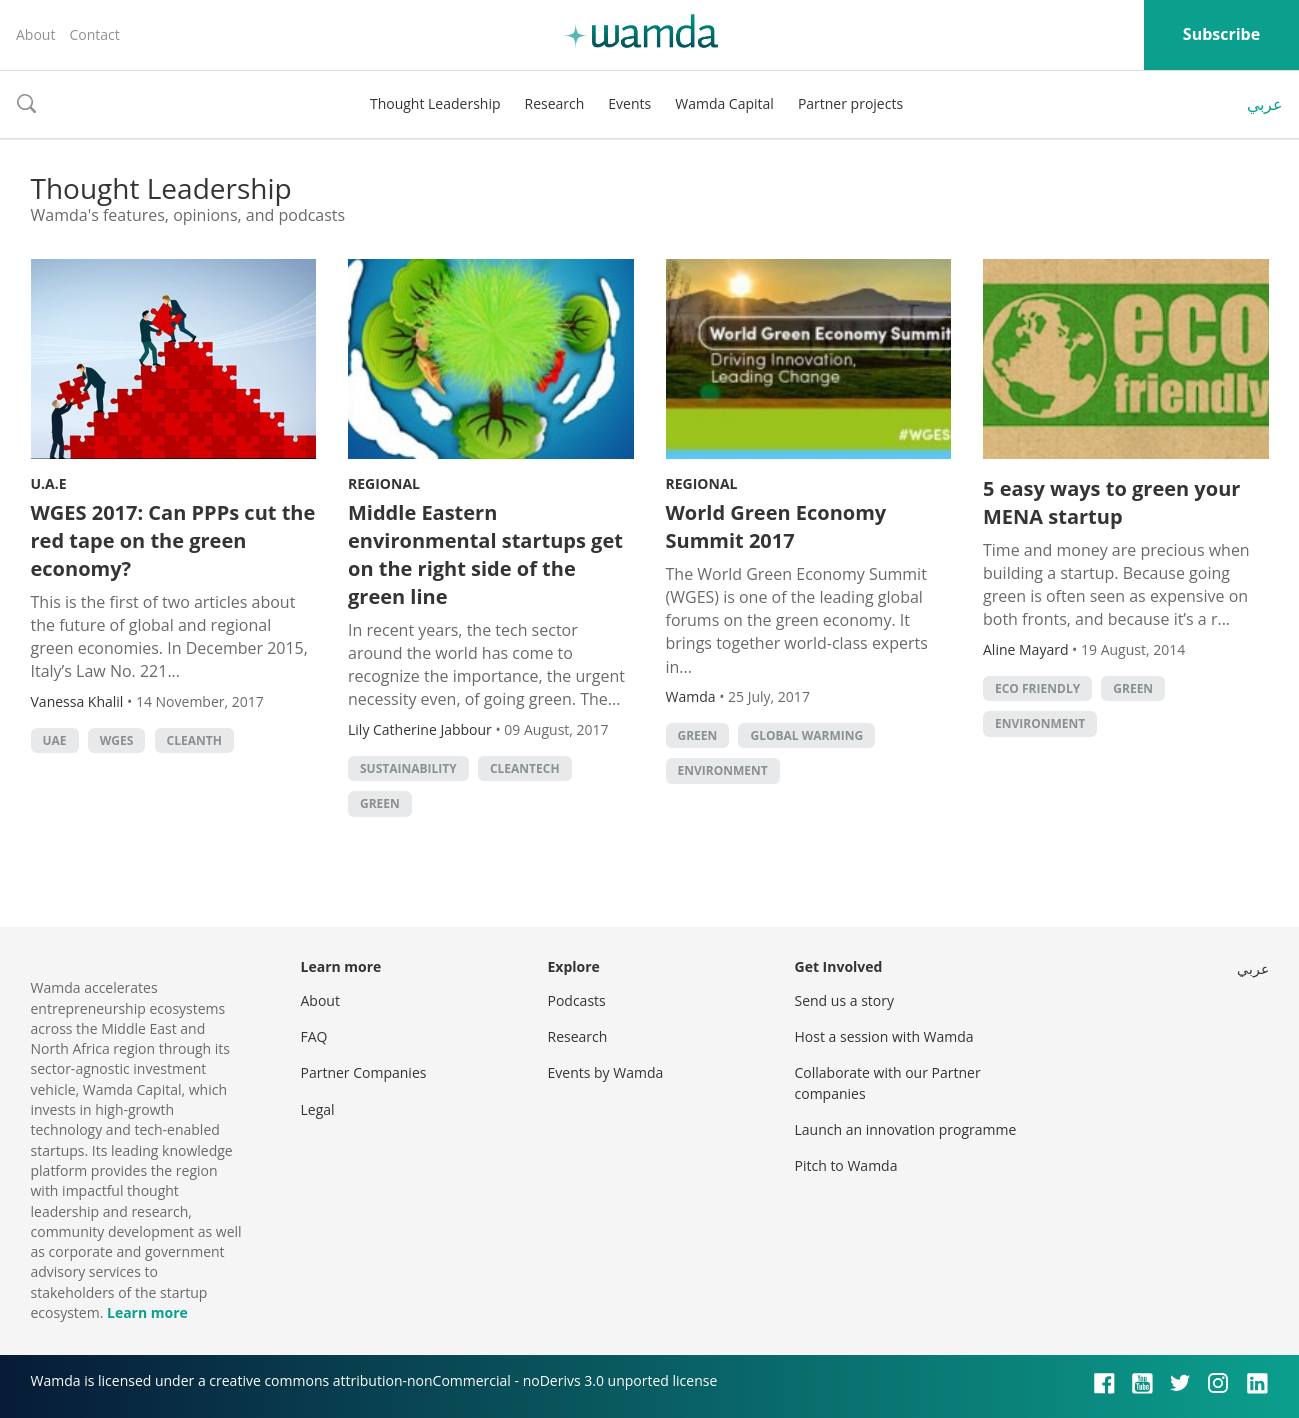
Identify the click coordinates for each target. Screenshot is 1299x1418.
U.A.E (49, 483)
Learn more (147, 1312)
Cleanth (194, 740)
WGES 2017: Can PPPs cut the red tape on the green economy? (173, 540)
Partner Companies (364, 1072)
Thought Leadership (435, 103)
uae (55, 740)
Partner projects (850, 103)
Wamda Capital (724, 103)
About (35, 34)
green (380, 803)
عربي (1265, 104)
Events (629, 103)
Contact (94, 34)
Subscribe (1221, 34)
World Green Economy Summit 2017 (776, 526)
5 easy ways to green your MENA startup (1111, 502)
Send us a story (844, 1000)
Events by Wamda (606, 1072)
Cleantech (525, 768)
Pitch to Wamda (846, 1165)
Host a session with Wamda (884, 1036)
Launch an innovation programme (906, 1129)
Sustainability (408, 768)
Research (555, 103)
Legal (318, 1109)
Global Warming (806, 735)
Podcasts (577, 1000)
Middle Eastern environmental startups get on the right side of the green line (485, 554)
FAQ (314, 1036)
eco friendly (1037, 688)
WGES (117, 740)
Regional (384, 483)
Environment (723, 770)
